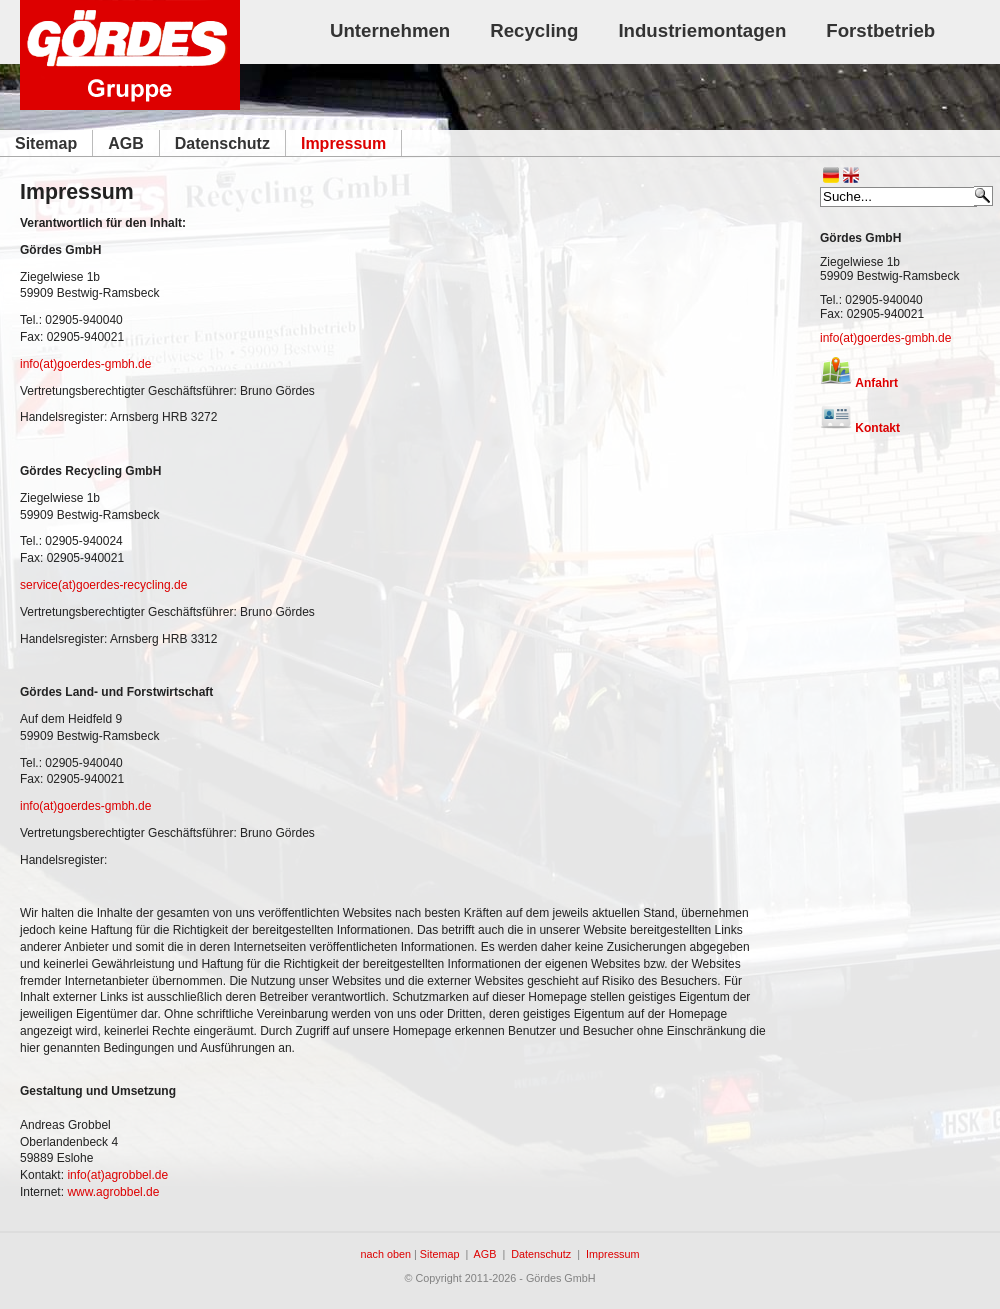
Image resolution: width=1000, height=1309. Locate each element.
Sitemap (440, 1254)
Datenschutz (541, 1254)
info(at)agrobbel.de (117, 1175)
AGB (485, 1254)
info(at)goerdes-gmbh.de (885, 338)
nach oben (386, 1254)
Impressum (612, 1254)
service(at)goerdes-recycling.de (103, 585)
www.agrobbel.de (113, 1192)
